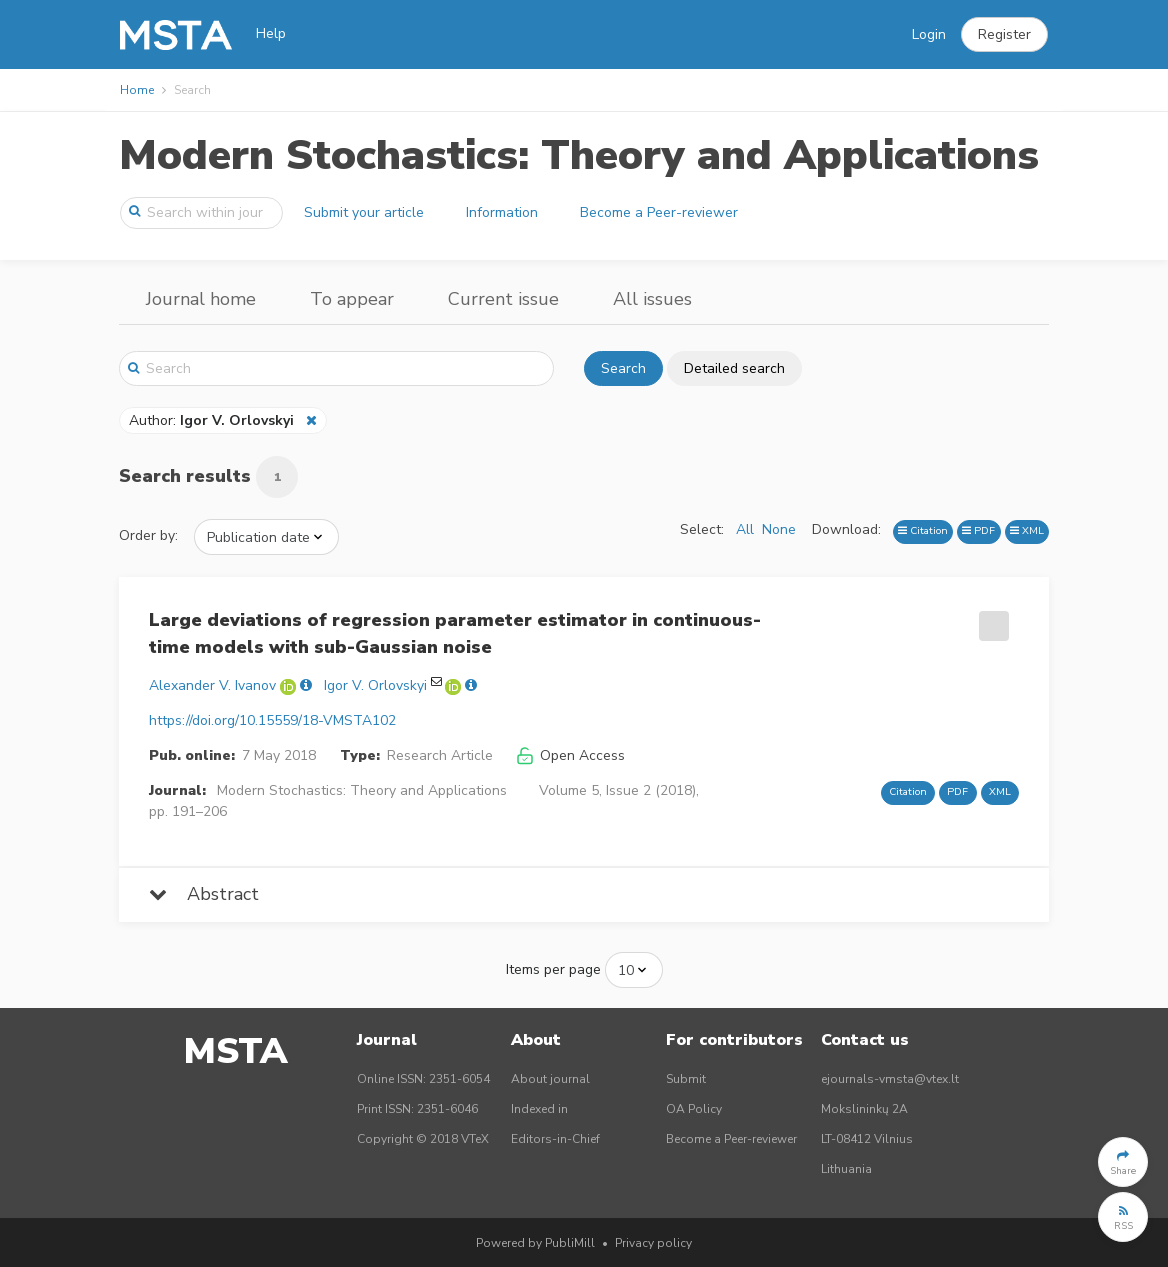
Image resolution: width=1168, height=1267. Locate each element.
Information (502, 212)
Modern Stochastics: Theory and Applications (579, 155)
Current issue (503, 299)
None (779, 529)
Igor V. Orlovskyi (375, 685)
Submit (686, 1079)
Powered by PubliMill (535, 1243)
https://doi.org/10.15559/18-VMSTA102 (272, 720)
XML (1027, 530)
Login (929, 34)
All (745, 529)
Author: (213, 420)
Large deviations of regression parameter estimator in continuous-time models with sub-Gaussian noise (455, 633)
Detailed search (734, 368)
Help (271, 33)
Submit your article (364, 212)
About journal (550, 1079)
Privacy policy (653, 1243)
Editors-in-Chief (555, 1139)
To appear (352, 299)
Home (137, 90)
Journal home (201, 299)
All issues (652, 299)
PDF (978, 530)
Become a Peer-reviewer (659, 212)
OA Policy (694, 1109)
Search (623, 368)
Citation (923, 530)
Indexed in (539, 1109)
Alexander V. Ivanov (212, 685)
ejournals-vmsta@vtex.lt (890, 1079)
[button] (1004, 35)
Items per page (553, 969)
